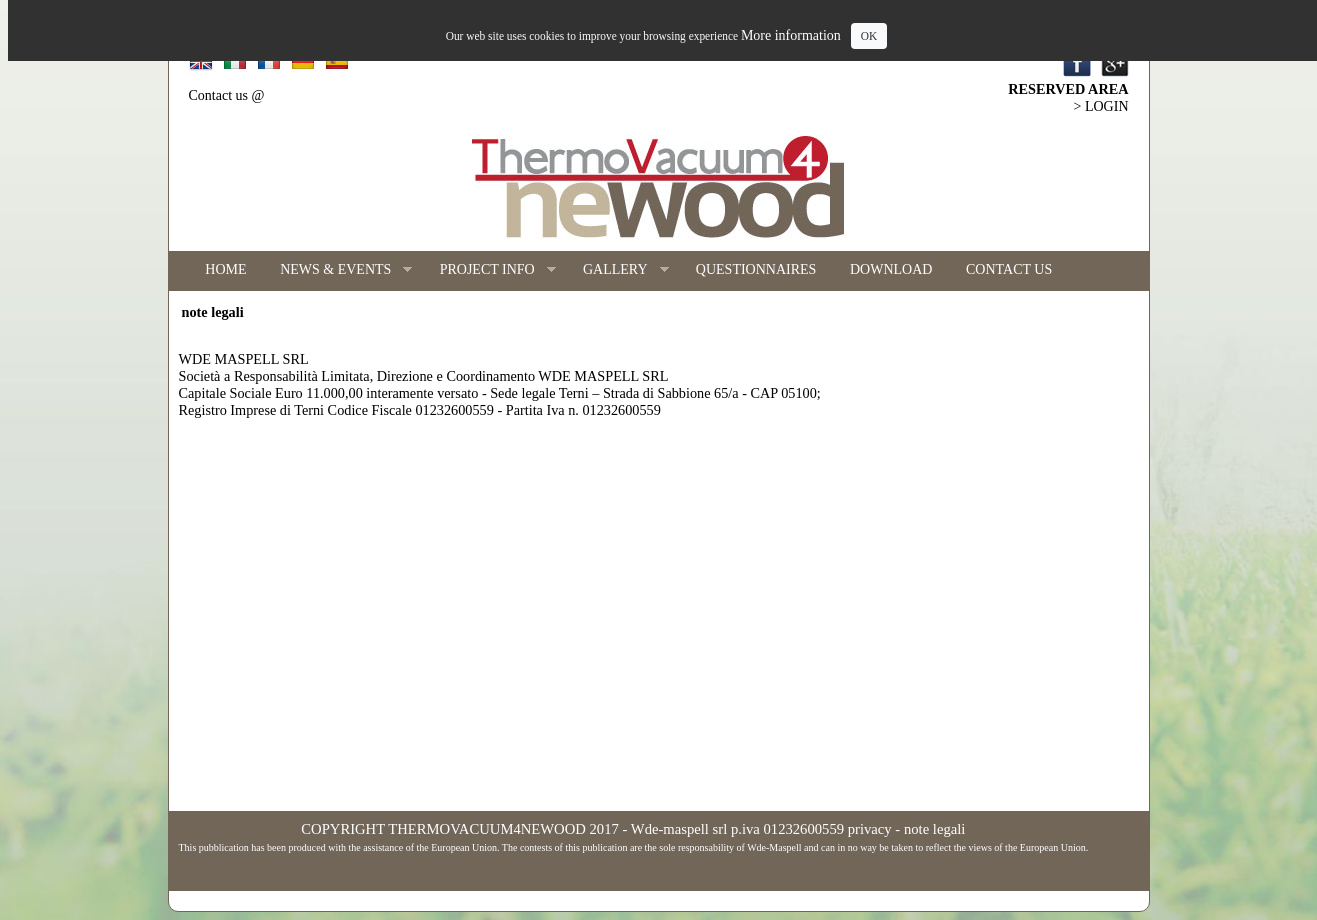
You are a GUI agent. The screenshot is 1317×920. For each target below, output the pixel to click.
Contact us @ (227, 95)
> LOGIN (1101, 106)
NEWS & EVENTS (337, 270)
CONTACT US (1009, 269)
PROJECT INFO (489, 270)
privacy (870, 829)
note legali (934, 829)
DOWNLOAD (891, 269)
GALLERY (617, 270)
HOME (225, 269)
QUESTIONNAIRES (756, 269)
